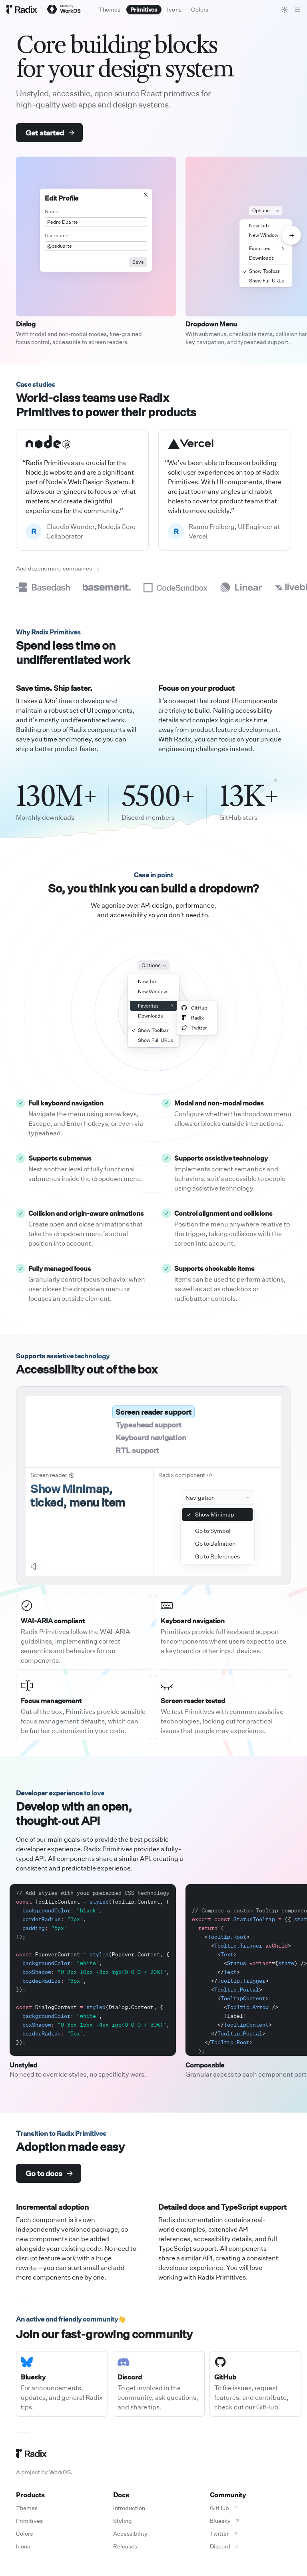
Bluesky (225, 2520)
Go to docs (49, 2173)
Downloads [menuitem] (261, 258)
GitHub (224, 2507)
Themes (27, 2507)
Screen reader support (153, 1411)
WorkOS (60, 2472)
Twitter (224, 2533)
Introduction (129, 2507)
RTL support (137, 1450)
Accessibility (130, 2533)
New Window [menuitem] (263, 235)
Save (138, 262)
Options (266, 210)
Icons (23, 2546)
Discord (224, 2546)
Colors (24, 2533)
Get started (50, 132)
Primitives (29, 2520)
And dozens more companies (58, 568)
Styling (122, 2520)
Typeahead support (148, 1424)
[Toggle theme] (284, 9)
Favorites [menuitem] (267, 248)
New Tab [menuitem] (259, 226)
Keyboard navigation (151, 1437)
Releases (125, 2546)
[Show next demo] (291, 235)
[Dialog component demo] (96, 236)
